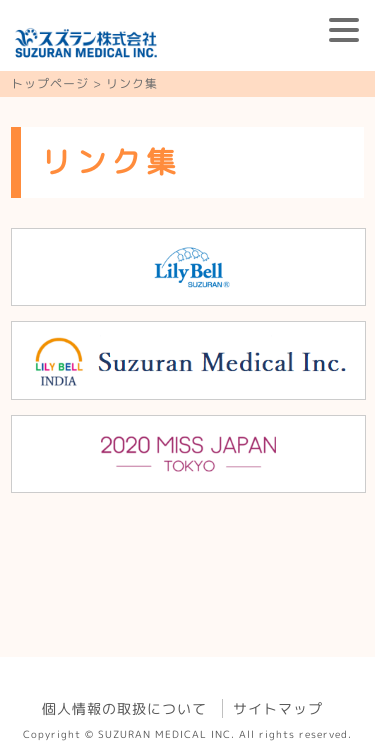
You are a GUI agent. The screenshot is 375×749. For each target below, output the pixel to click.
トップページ (50, 83)
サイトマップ (278, 708)
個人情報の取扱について (124, 708)
